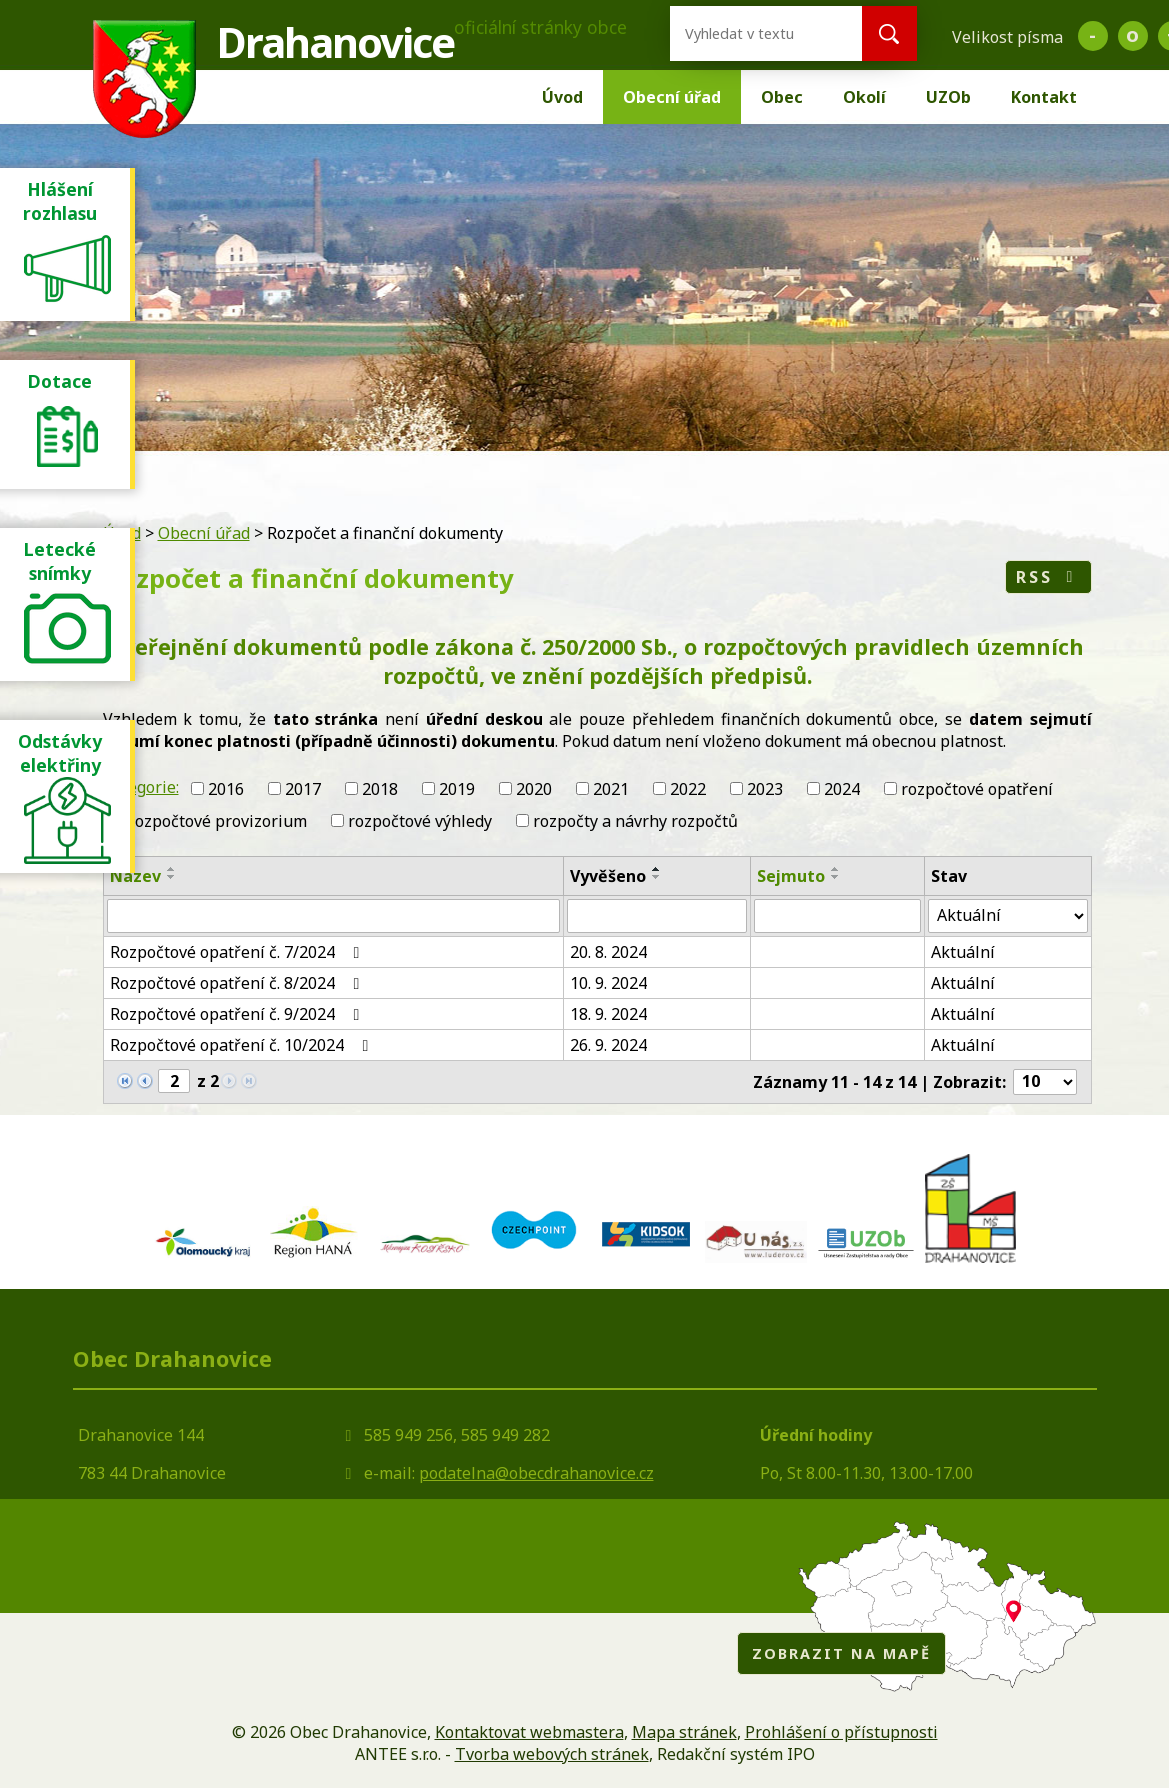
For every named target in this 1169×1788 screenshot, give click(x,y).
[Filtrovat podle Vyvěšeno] (657, 916)
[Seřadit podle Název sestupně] (172, 877)
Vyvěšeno (608, 876)
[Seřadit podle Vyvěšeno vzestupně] (657, 869)
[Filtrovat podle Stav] (1008, 916)
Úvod (562, 97)
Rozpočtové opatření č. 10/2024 (243, 1045)
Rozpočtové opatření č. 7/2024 (238, 952)
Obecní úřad (672, 97)
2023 (765, 789)
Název (135, 876)
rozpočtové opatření (977, 789)
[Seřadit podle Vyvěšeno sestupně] (657, 877)
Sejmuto (791, 876)
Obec (782, 97)
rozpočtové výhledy (420, 821)
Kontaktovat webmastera (529, 1732)
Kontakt (1044, 97)
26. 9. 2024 (608, 1045)
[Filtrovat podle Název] (334, 916)
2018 (380, 789)
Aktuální (963, 952)
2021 (611, 789)
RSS (1048, 577)
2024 (842, 789)
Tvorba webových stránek (552, 1754)
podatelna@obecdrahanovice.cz (536, 1473)
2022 (688, 789)
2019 (457, 789)
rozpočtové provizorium (217, 821)
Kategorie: (141, 787)
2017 (303, 789)
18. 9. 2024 (608, 1014)
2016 (226, 789)
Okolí (864, 97)
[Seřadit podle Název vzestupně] (172, 869)
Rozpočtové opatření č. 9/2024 (238, 1014)
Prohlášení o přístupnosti (841, 1732)
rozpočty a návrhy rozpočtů (635, 821)
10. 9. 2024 (608, 983)
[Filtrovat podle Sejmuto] (837, 916)
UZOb (948, 97)
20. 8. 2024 (608, 952)
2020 (534, 789)
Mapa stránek (684, 1732)
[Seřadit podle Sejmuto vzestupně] (836, 869)
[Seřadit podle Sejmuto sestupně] (836, 877)
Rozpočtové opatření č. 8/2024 (238, 983)
